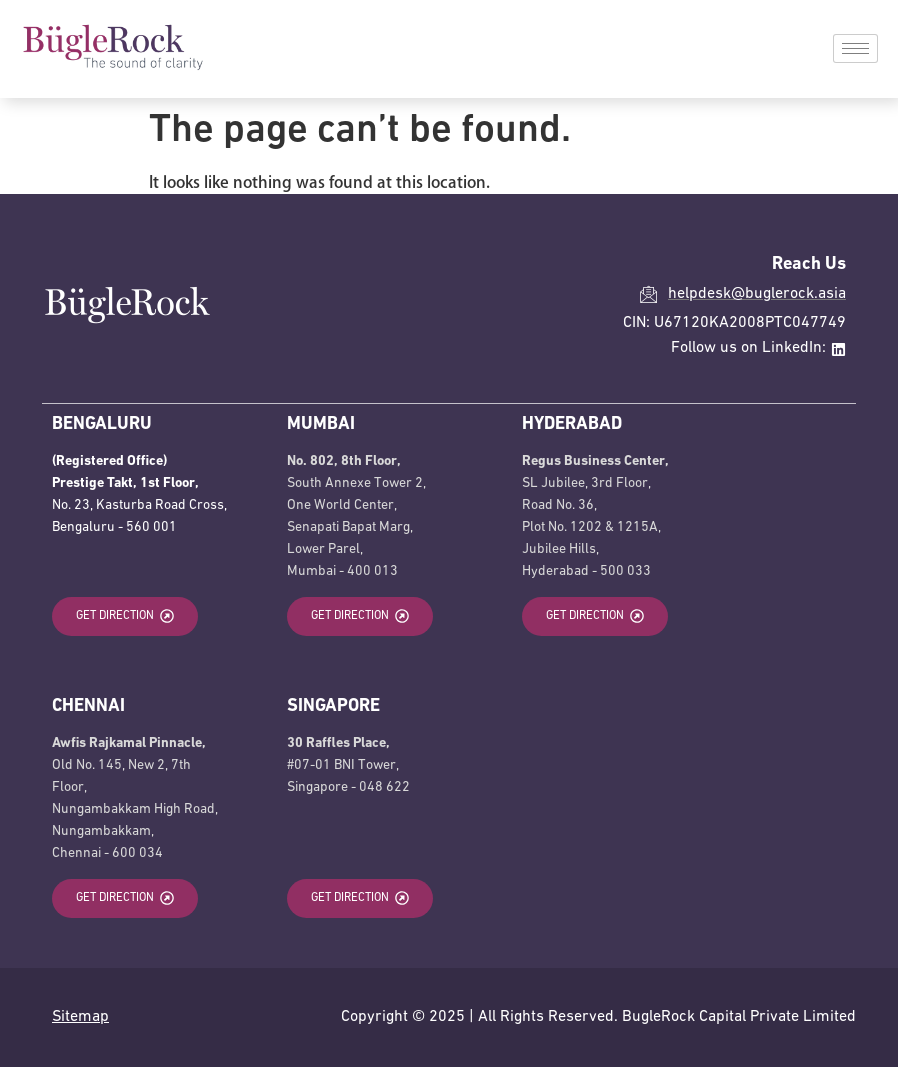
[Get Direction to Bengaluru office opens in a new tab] (125, 616)
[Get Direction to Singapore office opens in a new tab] (360, 898)
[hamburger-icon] (855, 48)
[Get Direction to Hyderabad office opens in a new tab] (595, 616)
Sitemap (80, 1017)
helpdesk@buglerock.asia (757, 294)
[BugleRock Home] (112, 66)
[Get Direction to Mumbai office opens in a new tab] (360, 616)
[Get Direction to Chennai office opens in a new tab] (125, 898)
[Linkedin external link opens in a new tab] (838, 349)
